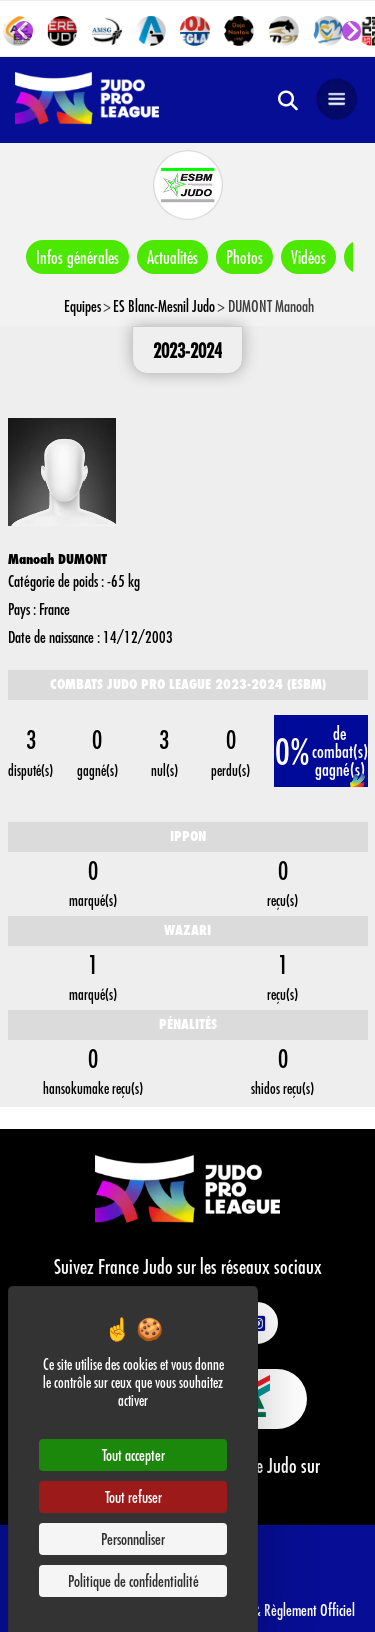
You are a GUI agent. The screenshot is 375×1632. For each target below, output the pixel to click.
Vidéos (308, 257)
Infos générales (77, 257)
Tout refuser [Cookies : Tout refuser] (133, 1496)
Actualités (172, 257)
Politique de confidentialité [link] (133, 1580)
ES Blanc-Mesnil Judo (164, 305)
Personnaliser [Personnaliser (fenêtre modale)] (133, 1538)
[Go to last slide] (24, 31)
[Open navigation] (337, 100)
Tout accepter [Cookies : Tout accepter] (133, 1454)
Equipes (82, 305)
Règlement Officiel (309, 1609)
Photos (244, 257)
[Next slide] (352, 31)
